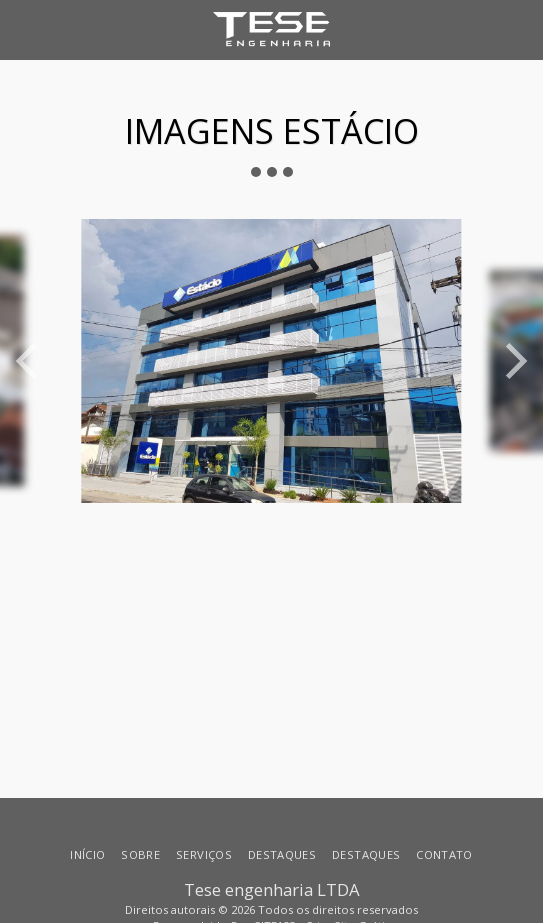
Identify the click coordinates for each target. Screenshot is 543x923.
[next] (513, 361)
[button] (22, 28)
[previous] (30, 361)
